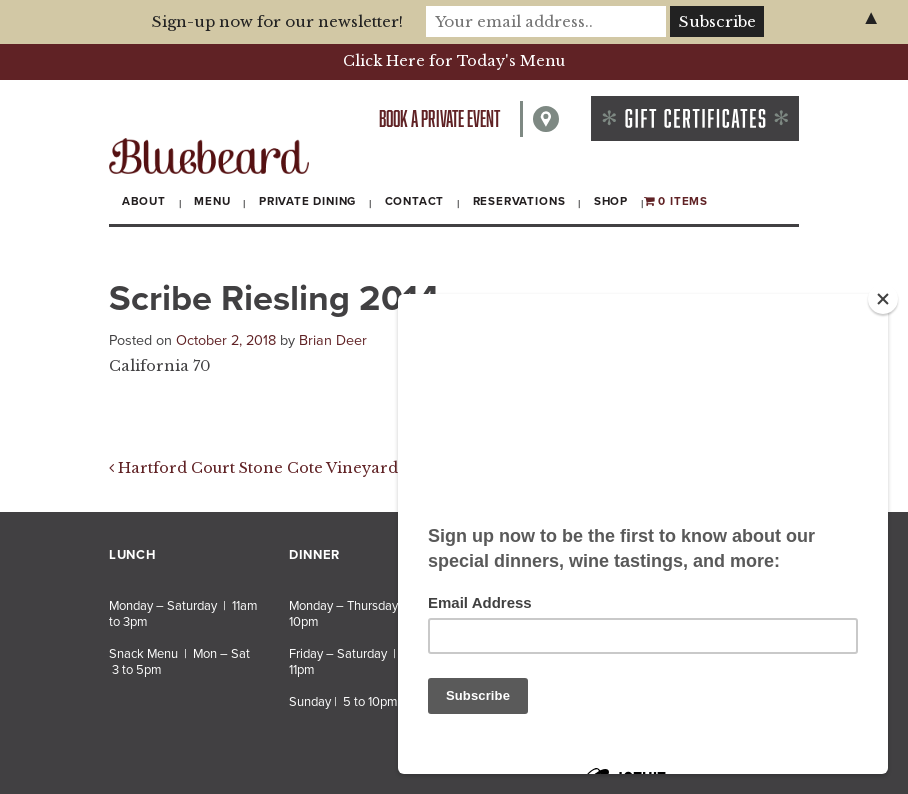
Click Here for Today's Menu (454, 61)
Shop (611, 201)
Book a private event (439, 118)
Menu (212, 201)
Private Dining (307, 201)
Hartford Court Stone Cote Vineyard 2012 (273, 468)
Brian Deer (333, 340)
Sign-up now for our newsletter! (277, 21)
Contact (415, 201)
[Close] (883, 299)
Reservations (519, 201)
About (144, 201)
